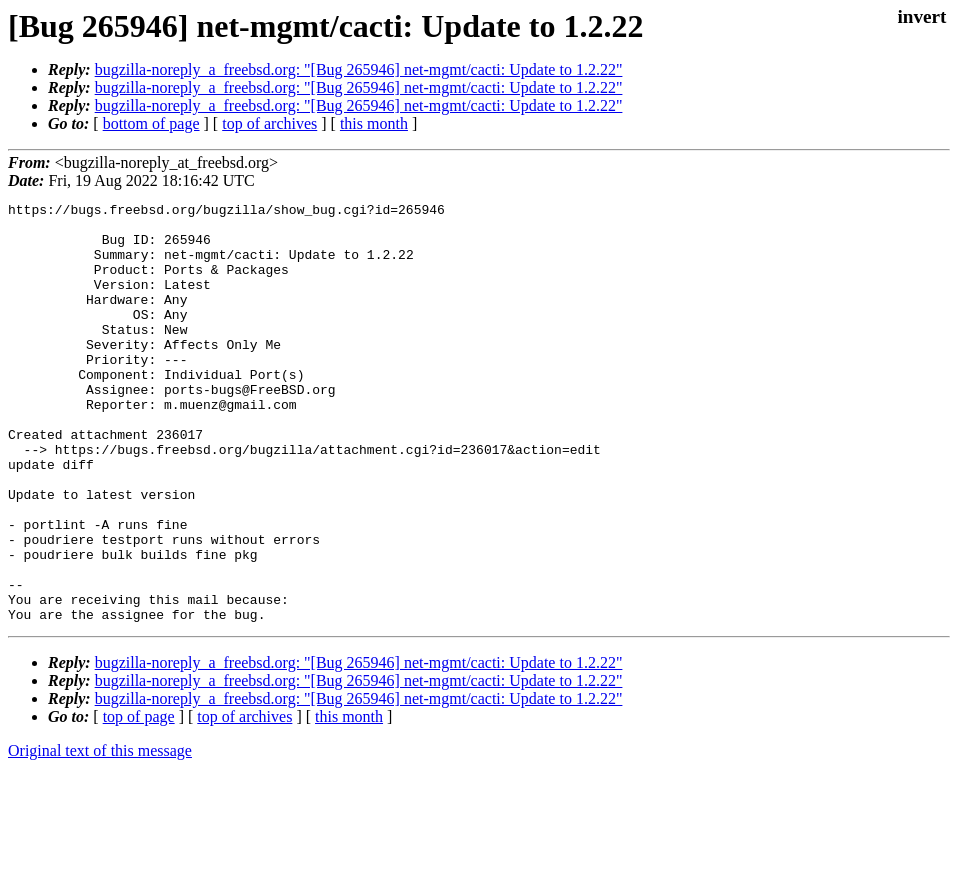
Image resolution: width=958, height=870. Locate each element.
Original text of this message (100, 834)
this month (374, 123)
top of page (139, 800)
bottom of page (151, 123)
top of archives (269, 123)
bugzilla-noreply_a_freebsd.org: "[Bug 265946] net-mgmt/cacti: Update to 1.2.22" (359, 69)
